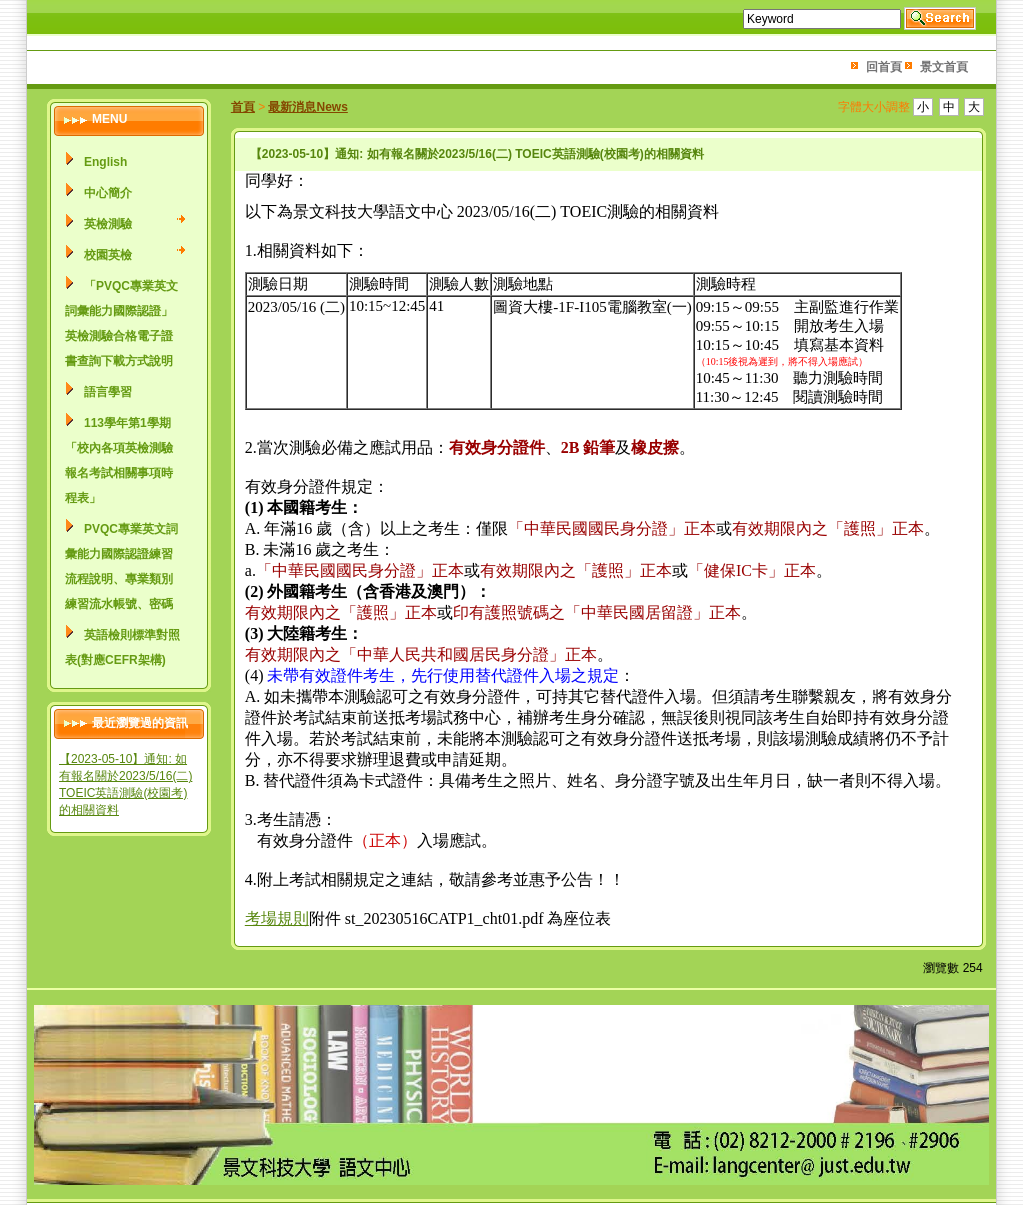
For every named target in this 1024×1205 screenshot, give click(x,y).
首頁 (243, 107)
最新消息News (307, 107)
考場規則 (277, 918)
